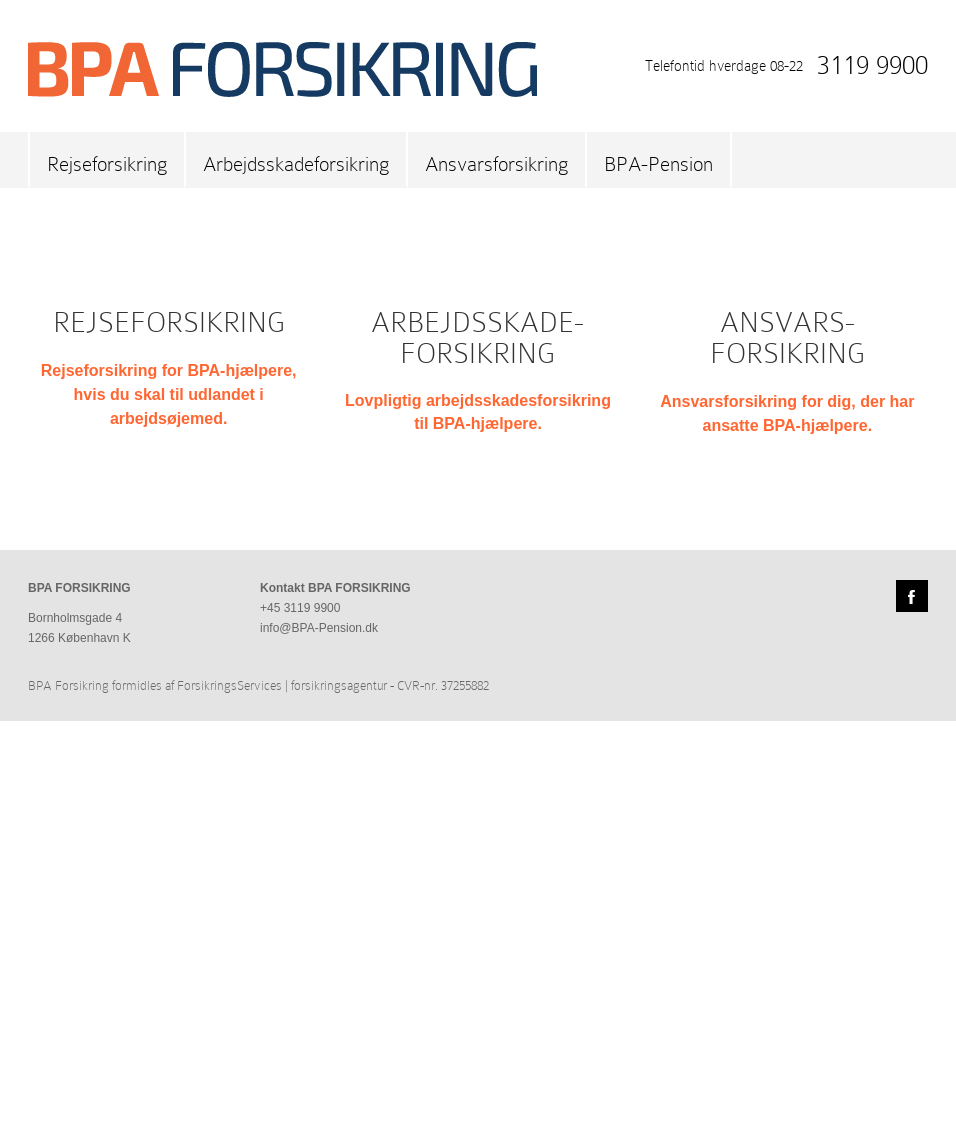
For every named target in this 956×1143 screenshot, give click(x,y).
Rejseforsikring (107, 164)
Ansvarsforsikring (496, 164)
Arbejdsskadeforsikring (296, 164)
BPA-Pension (658, 164)
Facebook (912, 1018)
